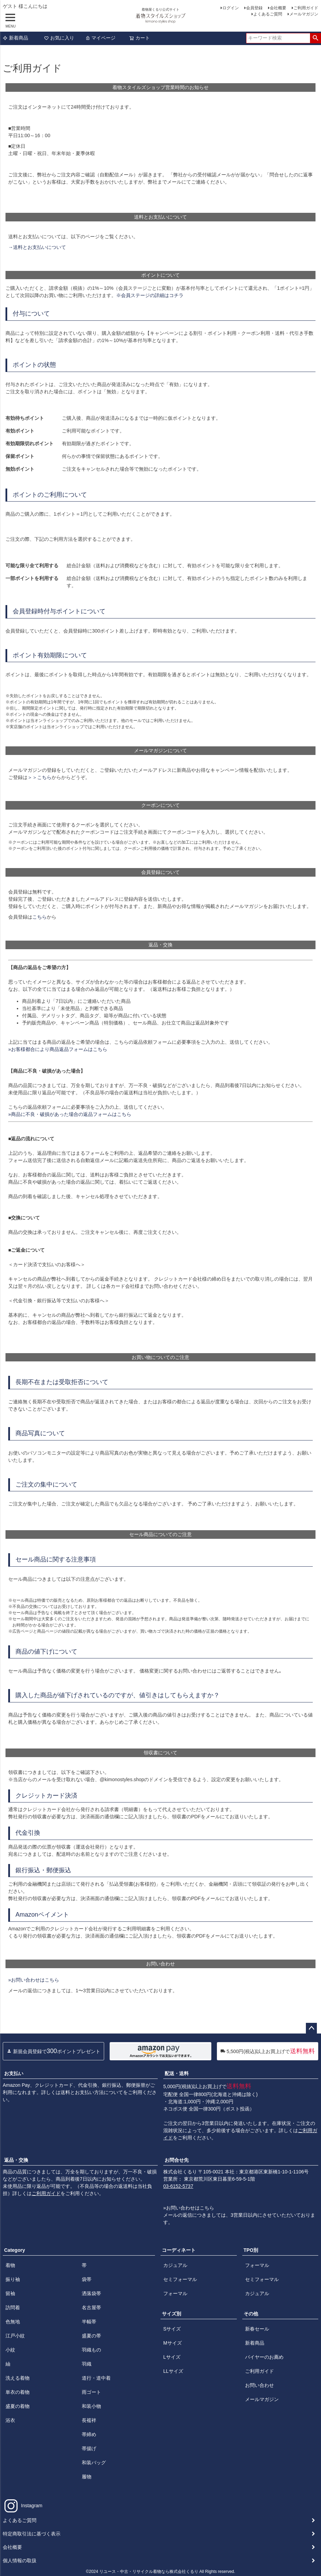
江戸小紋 (15, 2335)
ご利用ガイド (306, 8)
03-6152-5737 (178, 2186)
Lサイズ (171, 2357)
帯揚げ (89, 2448)
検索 (315, 38)
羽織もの (91, 2350)
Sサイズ (172, 2329)
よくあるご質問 (267, 14)
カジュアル (175, 2265)
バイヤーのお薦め (264, 2357)
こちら (39, 917)
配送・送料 (177, 2073)
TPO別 (251, 2250)
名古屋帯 (91, 2307)
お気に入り (59, 38)
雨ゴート (91, 2392)
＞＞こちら (39, 777)
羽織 (86, 2364)
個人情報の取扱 (19, 2560)
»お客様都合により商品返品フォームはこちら (57, 1049)
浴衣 (10, 2420)
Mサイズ (172, 2343)
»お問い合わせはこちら (33, 1980)
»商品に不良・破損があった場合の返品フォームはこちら (69, 1114)
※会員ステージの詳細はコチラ (150, 295)
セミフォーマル (180, 2279)
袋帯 (86, 2279)
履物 (86, 2476)
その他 (251, 2313)
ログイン (230, 8)
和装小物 (91, 2406)
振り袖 (12, 2279)
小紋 (10, 2350)
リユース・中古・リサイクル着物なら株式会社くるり (148, 2571)
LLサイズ (173, 2371)
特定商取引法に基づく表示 (31, 2533)
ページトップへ (311, 2028)
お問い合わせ (259, 2385)
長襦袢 (89, 2420)
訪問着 (12, 2307)
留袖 (10, 2293)
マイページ (100, 38)
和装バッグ (94, 2462)
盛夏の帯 (91, 2335)
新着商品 (15, 38)
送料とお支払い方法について (91, 2092)
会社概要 (278, 8)
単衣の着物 (17, 2392)
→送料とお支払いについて (37, 247)
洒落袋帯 (91, 2293)
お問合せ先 (177, 2160)
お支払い (13, 2073)
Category (14, 2250)
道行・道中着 (96, 2378)
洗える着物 (17, 2378)
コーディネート (179, 2250)
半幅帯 (89, 2321)
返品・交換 (16, 2160)
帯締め (89, 2434)
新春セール (257, 2329)
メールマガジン (303, 14)
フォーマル (175, 2293)
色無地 (12, 2321)
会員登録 (254, 8)
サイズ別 (171, 2313)
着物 (10, 2265)
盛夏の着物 (17, 2406)
